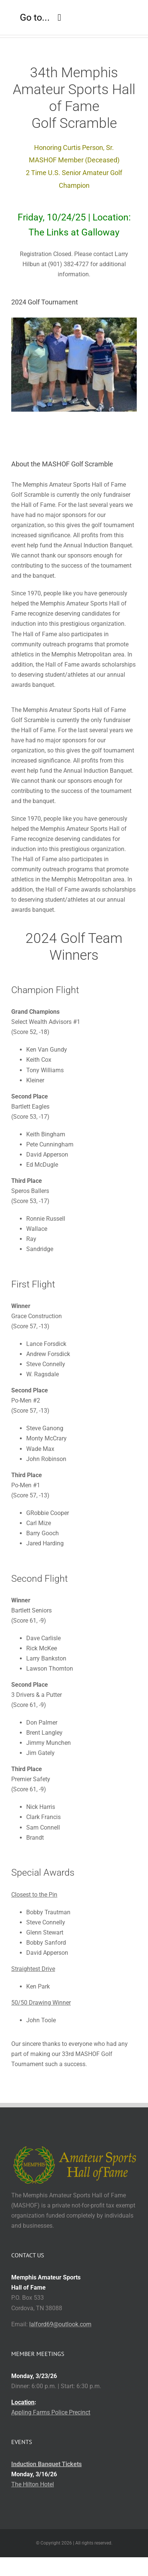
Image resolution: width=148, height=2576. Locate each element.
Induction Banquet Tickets (46, 2464)
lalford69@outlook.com (60, 2324)
